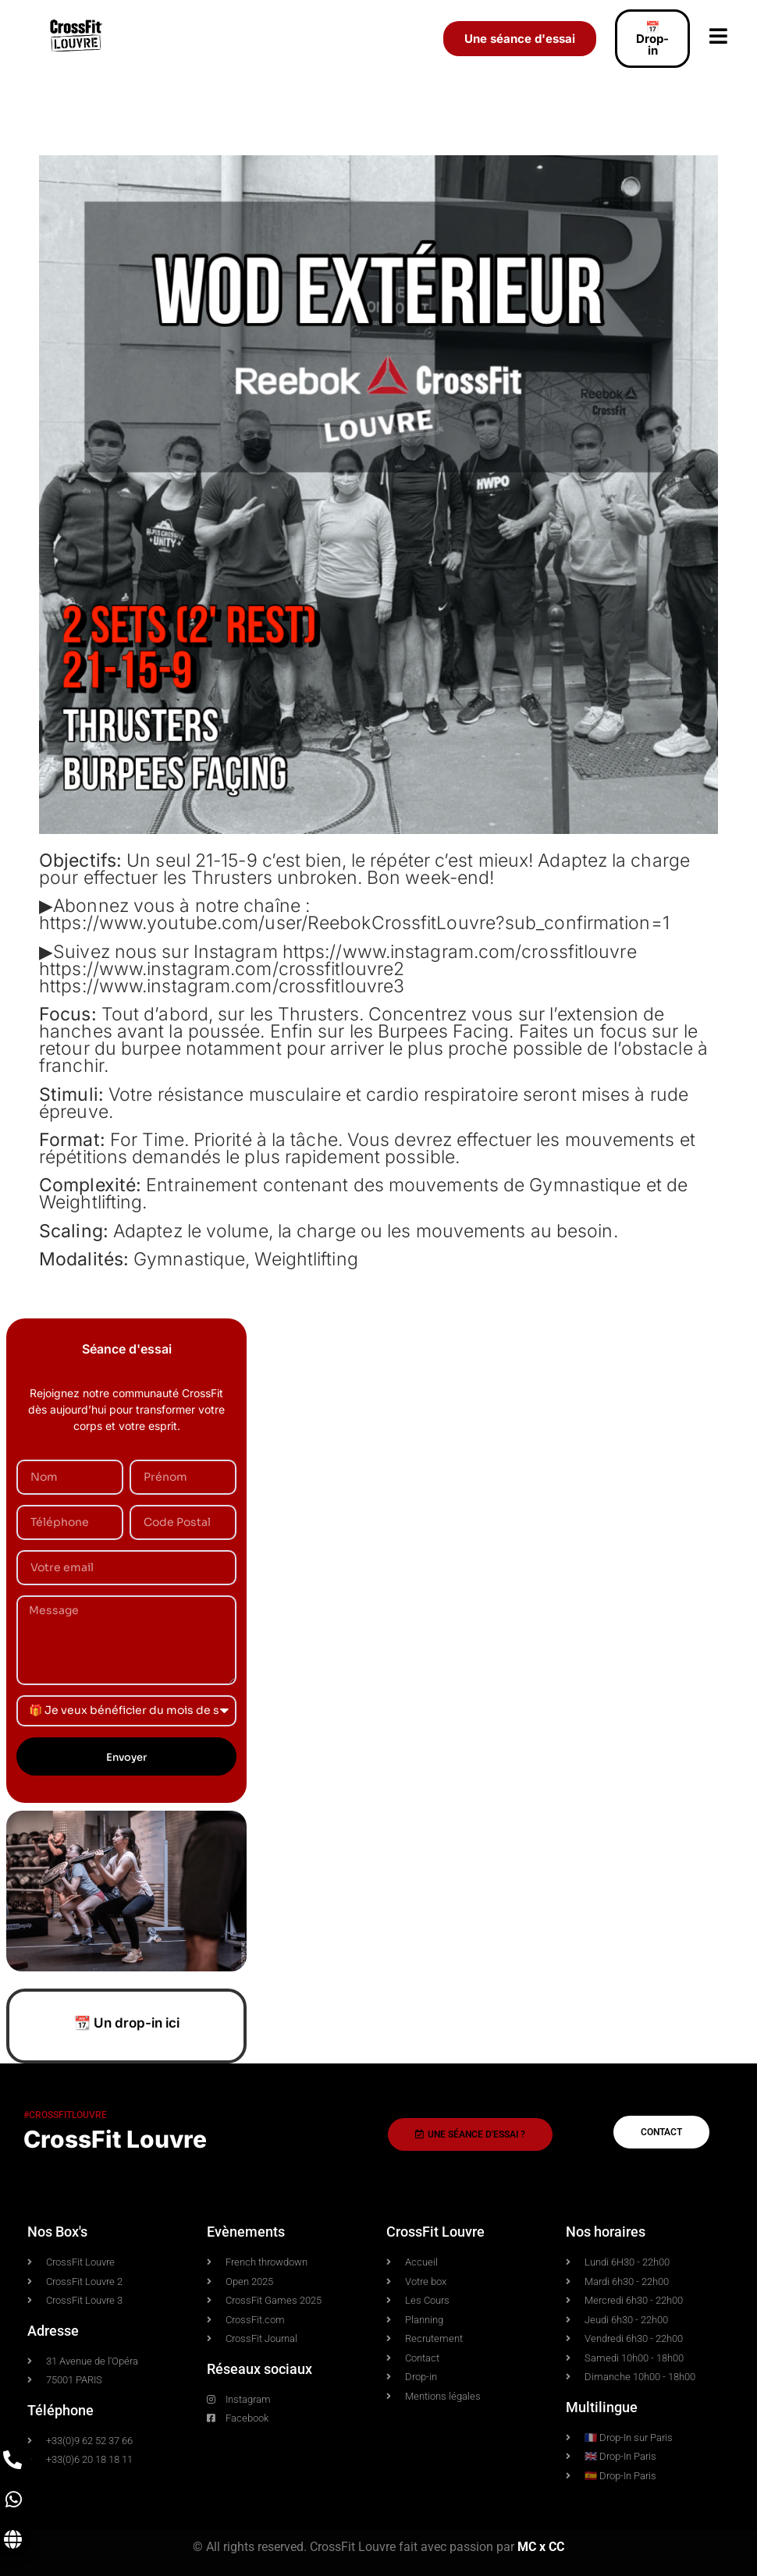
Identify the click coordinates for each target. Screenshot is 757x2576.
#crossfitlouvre (65, 2114)
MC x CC (540, 2546)
